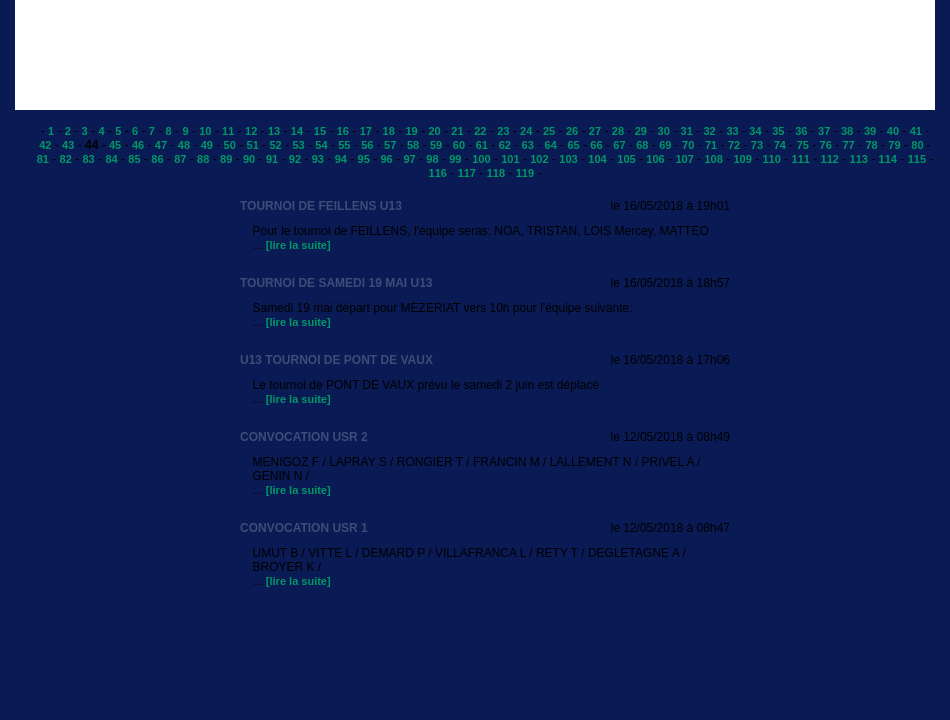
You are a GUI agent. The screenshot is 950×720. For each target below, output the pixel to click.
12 (251, 131)
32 (709, 131)
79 (894, 145)
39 (870, 131)
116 (438, 173)
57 (390, 145)
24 (526, 131)
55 (344, 145)
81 (43, 159)
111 (801, 159)
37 (824, 131)
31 (687, 131)
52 (275, 145)
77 (849, 145)
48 (184, 145)
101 (510, 159)
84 (111, 159)
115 (917, 159)
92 (295, 159)
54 (321, 145)
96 (386, 159)
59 (436, 145)
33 (732, 131)
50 (230, 145)
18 (389, 131)
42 (45, 145)
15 (320, 131)
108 (713, 159)
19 (411, 131)
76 (826, 145)
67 (619, 145)
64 (551, 145)
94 (341, 159)
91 (272, 159)
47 (161, 145)
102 (539, 159)
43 (68, 145)
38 (847, 131)
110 (771, 159)
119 (525, 173)
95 (364, 159)
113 (859, 159)
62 (505, 145)
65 (573, 145)
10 (205, 131)
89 (226, 159)
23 (503, 131)
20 (434, 131)
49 (207, 145)
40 (893, 131)
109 (742, 159)
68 (642, 145)
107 (684, 159)
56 (367, 145)
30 (664, 131)
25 (549, 131)
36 (801, 131)
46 (138, 145)
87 (180, 159)
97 (409, 159)
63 (528, 145)
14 (297, 131)
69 (665, 145)
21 (457, 131)
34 (755, 131)
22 (480, 131)
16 (343, 131)
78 (871, 145)
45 (115, 145)
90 (249, 159)
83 (89, 159)
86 (157, 159)
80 (917, 145)
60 (459, 145)
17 (366, 131)
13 (274, 131)
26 (572, 131)
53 (298, 145)
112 (830, 159)
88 (203, 159)
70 (688, 145)
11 (228, 131)
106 (655, 159)
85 (134, 159)
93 (318, 159)
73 (757, 145)
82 (66, 159)
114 (888, 159)
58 (413, 145)
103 (568, 159)
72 (734, 145)
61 (482, 145)
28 (618, 131)
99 (455, 159)
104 (597, 159)
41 (916, 131)
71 (711, 145)
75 (803, 145)
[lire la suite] (298, 245)
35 (778, 131)
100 (481, 159)
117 (467, 173)
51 (253, 145)
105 (626, 159)
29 (641, 131)
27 (595, 131)
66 (596, 145)
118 (496, 173)
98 (432, 159)
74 (780, 145)
